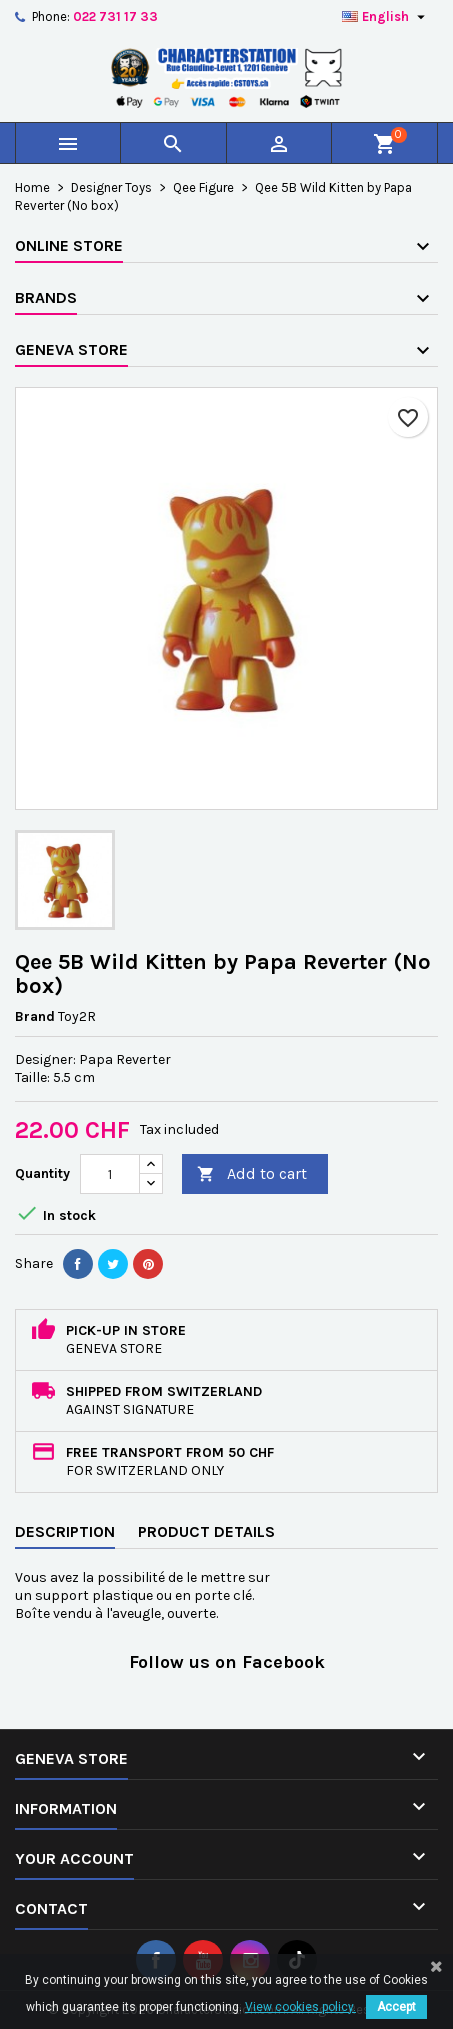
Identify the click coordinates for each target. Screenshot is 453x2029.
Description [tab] (65, 1531)
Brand (35, 1016)
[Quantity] (110, 1174)
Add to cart (252, 1174)
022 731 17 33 (115, 16)
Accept (396, 2007)
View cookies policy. (300, 2007)
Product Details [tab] (206, 1531)
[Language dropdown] (386, 17)
